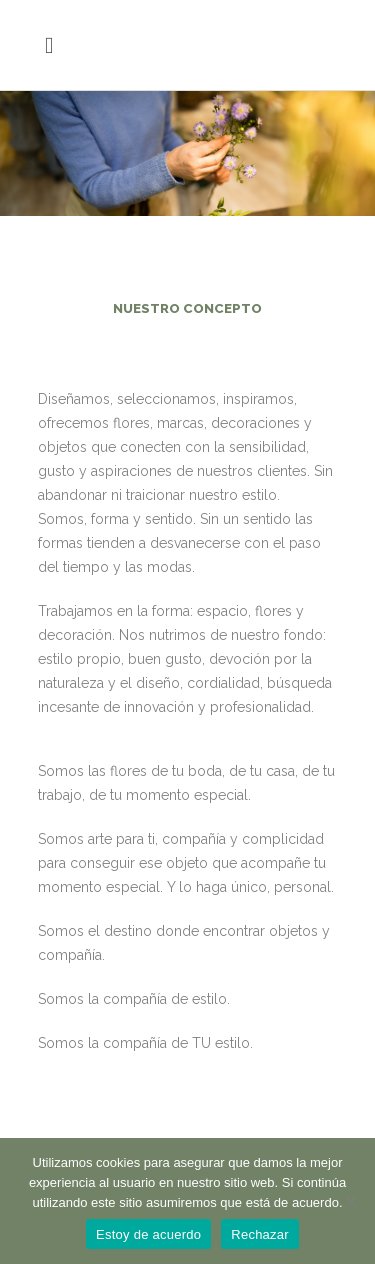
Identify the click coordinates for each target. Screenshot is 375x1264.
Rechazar (260, 1234)
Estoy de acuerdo (148, 1234)
